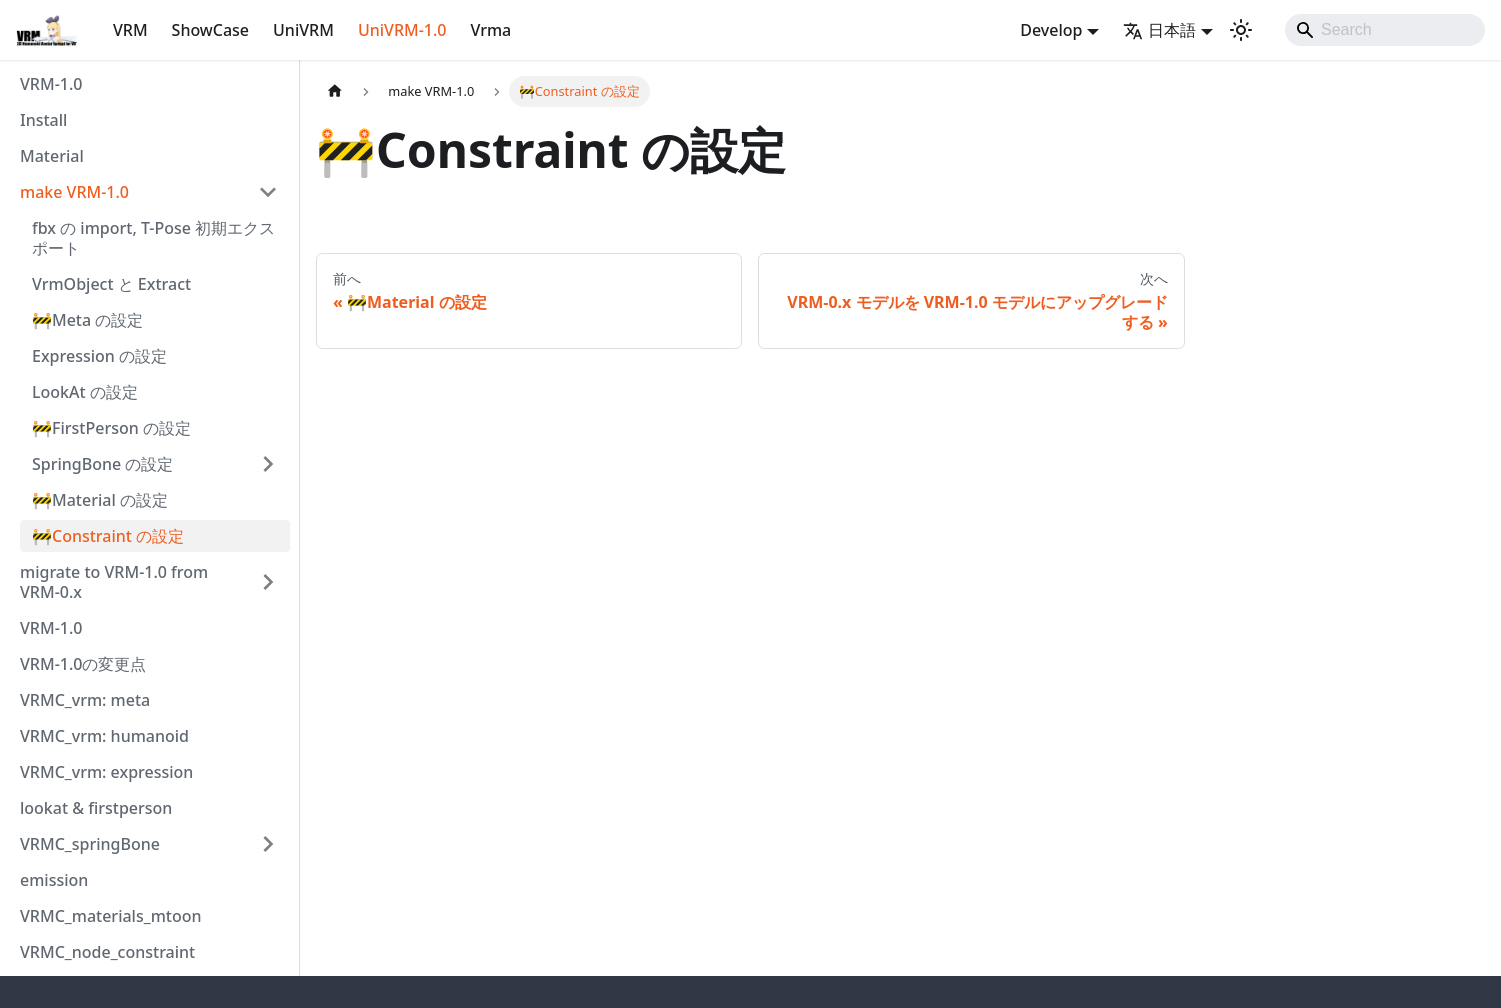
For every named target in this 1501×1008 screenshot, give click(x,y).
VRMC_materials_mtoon (111, 916)
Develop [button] (1051, 30)
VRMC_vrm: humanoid (104, 736)
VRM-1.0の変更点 (83, 664)
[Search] (1385, 30)
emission (54, 880)
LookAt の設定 (85, 392)
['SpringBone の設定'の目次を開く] (268, 464)
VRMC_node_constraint (107, 952)
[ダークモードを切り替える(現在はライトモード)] (1241, 30)
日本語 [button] (1159, 30)
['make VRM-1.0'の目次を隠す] (268, 192)
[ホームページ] (335, 91)
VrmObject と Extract (111, 284)
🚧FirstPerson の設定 (111, 428)
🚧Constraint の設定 (108, 536)
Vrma (490, 30)
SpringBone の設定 (102, 464)
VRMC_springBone (90, 844)
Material (52, 156)
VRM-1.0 (51, 84)
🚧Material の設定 (100, 500)
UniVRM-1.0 (402, 30)
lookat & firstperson (96, 808)
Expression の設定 (99, 356)
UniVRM (303, 30)
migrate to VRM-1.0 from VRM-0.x (114, 582)
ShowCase (210, 30)
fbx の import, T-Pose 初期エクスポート (153, 238)
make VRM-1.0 (74, 192)
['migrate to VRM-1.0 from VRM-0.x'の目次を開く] (268, 582)
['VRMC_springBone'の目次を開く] (268, 844)
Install (43, 120)
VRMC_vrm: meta (85, 700)
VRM (130, 30)
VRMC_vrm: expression (106, 772)
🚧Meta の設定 (87, 320)
